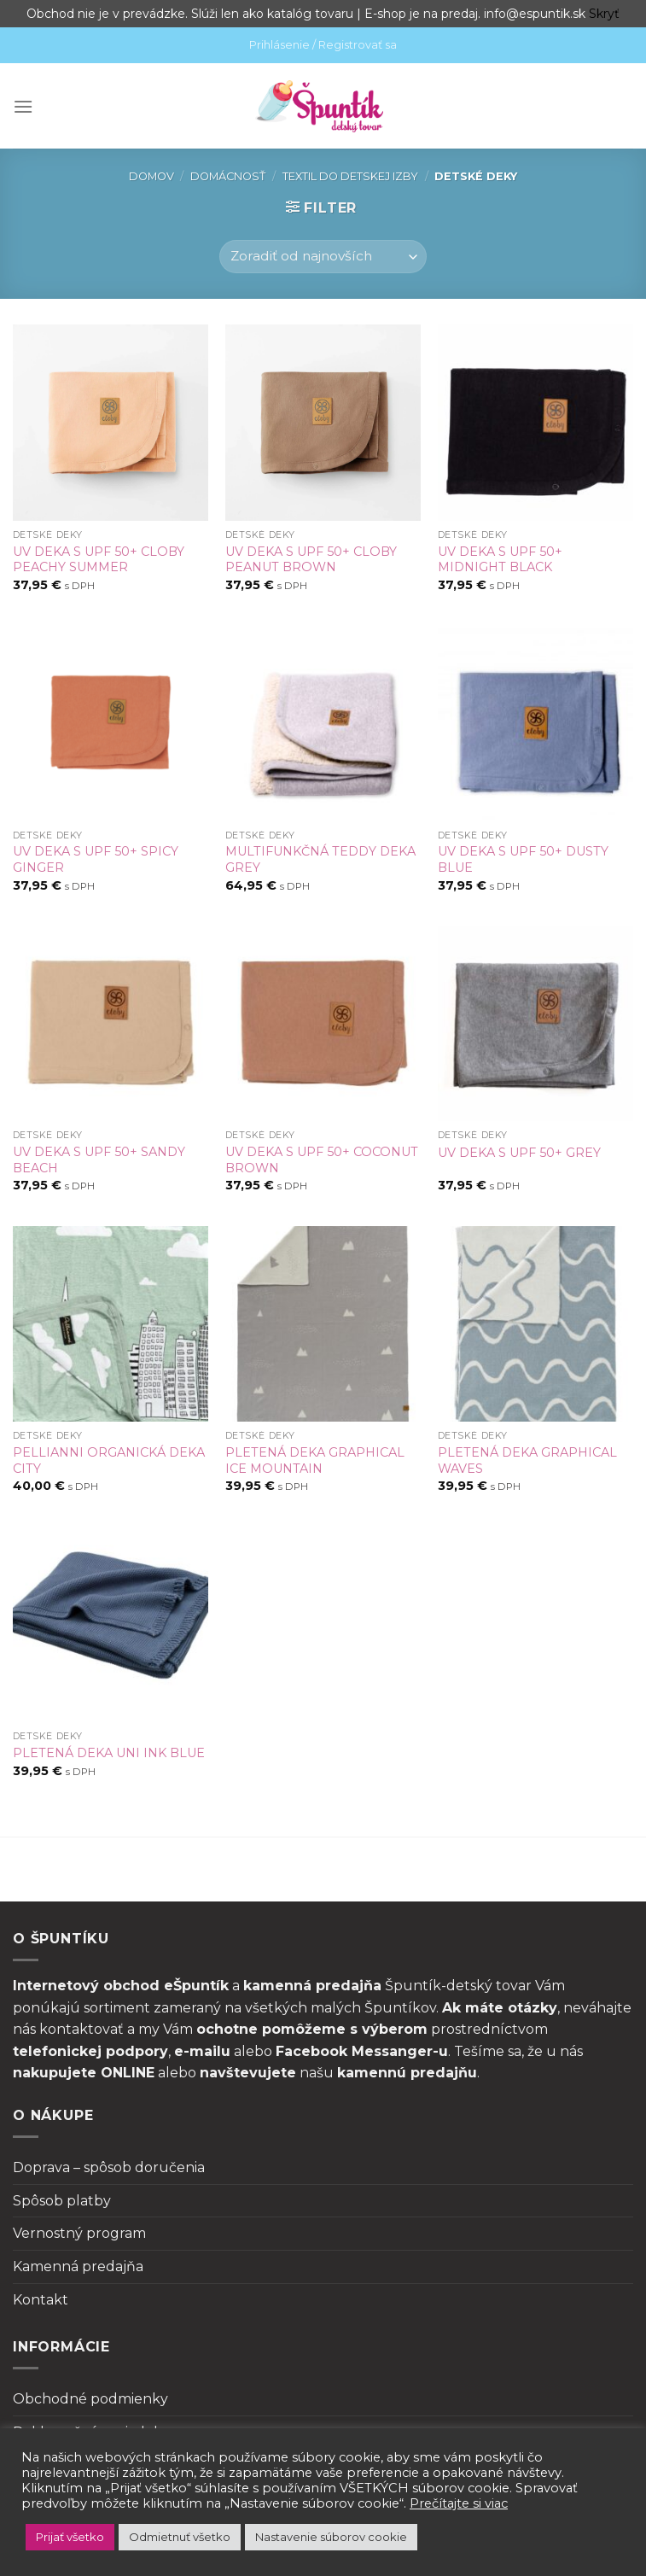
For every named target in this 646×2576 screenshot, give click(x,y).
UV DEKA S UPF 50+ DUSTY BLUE (523, 859)
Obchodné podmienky (90, 2399)
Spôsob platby (62, 2201)
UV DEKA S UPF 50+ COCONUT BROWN (321, 1160)
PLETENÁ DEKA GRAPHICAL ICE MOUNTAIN (314, 1460)
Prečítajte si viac (459, 2503)
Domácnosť (227, 176)
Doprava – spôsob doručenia (109, 2167)
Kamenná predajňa (78, 2266)
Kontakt (40, 2300)
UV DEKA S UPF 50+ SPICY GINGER (95, 859)
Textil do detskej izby (350, 176)
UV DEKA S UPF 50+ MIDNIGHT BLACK (500, 559)
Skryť (604, 13)
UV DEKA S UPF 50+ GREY (519, 1152)
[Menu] (23, 106)
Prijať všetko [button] (70, 2537)
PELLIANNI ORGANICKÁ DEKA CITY (109, 1460)
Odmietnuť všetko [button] (179, 2537)
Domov (151, 176)
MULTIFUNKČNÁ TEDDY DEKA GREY (320, 859)
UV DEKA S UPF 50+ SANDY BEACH (99, 1160)
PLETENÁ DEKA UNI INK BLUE (109, 1753)
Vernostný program (79, 2233)
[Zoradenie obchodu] (322, 256)
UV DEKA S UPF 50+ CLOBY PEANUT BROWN (311, 559)
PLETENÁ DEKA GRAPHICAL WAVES (527, 1460)
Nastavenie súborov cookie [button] (331, 2537)
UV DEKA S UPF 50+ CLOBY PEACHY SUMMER (98, 559)
